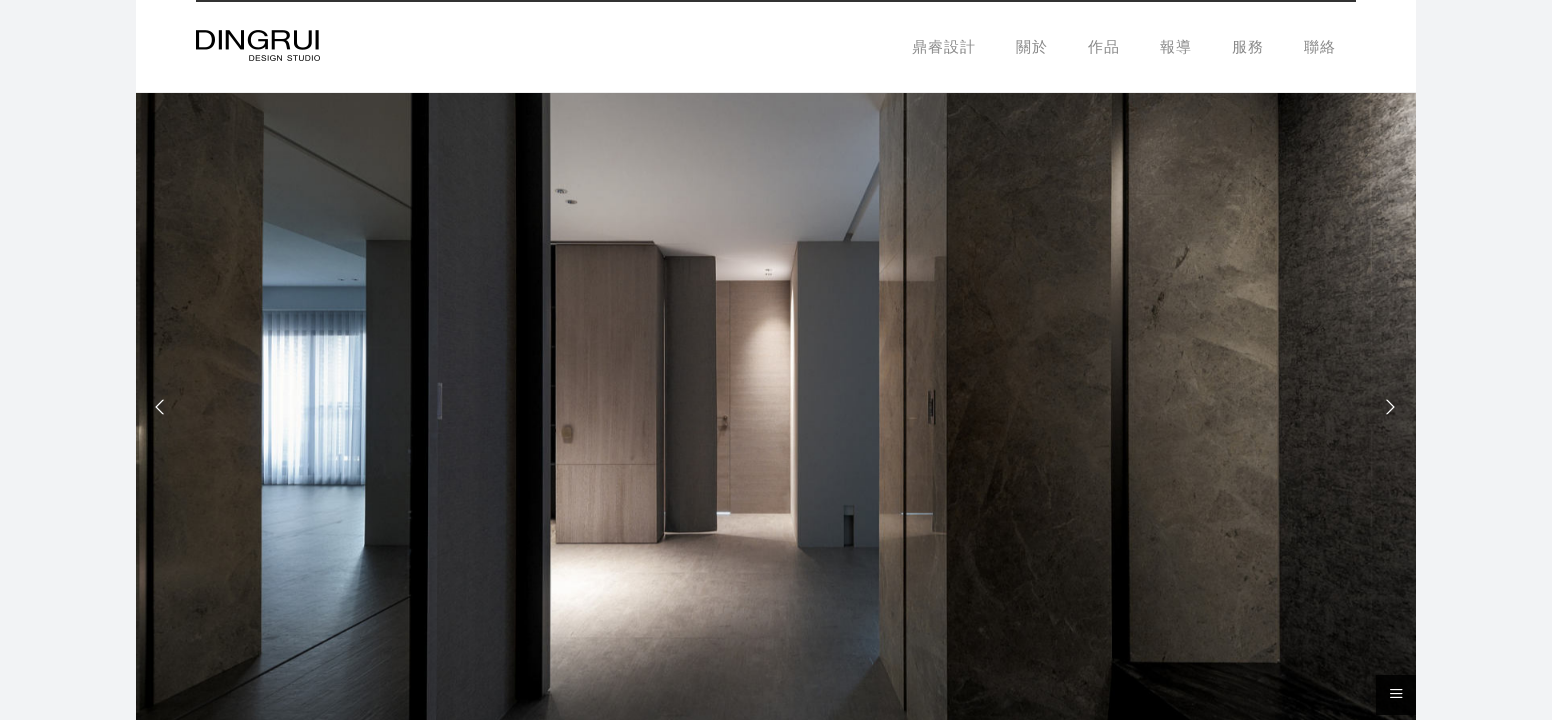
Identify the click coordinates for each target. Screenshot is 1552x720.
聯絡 (1320, 46)
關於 (1032, 46)
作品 (1104, 46)
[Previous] (166, 407)
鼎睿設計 (944, 46)
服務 (1248, 46)
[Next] (1386, 407)
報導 (1176, 46)
